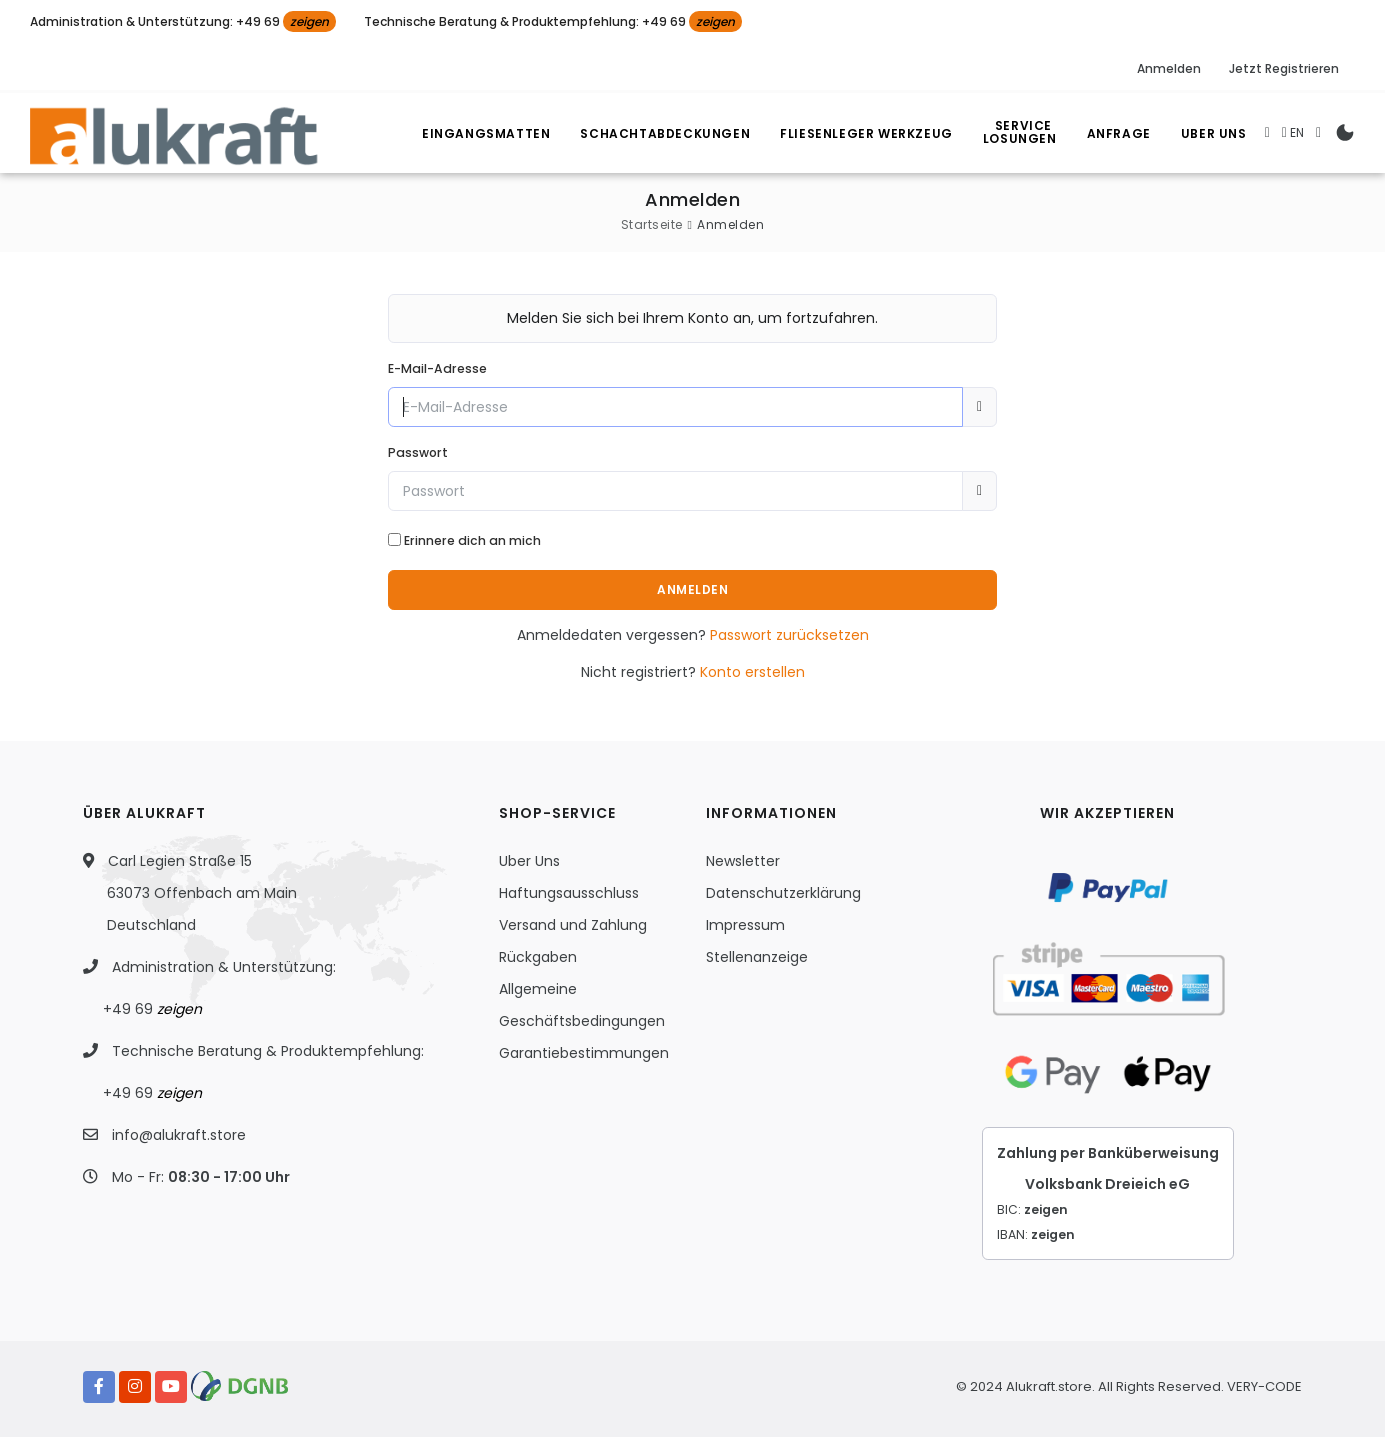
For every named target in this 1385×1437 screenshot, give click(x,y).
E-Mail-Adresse (437, 368)
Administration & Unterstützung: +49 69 (183, 21)
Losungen (1026, 135)
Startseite (652, 224)
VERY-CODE (1264, 1386)
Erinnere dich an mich (472, 540)
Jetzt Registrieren (1284, 68)
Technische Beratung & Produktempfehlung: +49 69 (553, 21)
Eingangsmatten (486, 133)
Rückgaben (538, 957)
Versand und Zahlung (573, 925)
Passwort (418, 452)
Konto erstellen (752, 672)
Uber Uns (1214, 133)
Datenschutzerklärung (783, 893)
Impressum (745, 925)
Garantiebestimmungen (584, 1053)
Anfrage (1119, 133)
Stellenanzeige (757, 957)
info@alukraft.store (179, 1135)
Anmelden (1169, 68)
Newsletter (743, 861)
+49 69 (152, 1009)
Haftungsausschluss (569, 893)
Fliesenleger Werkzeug (866, 133)
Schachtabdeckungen (665, 133)
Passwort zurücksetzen (789, 635)
